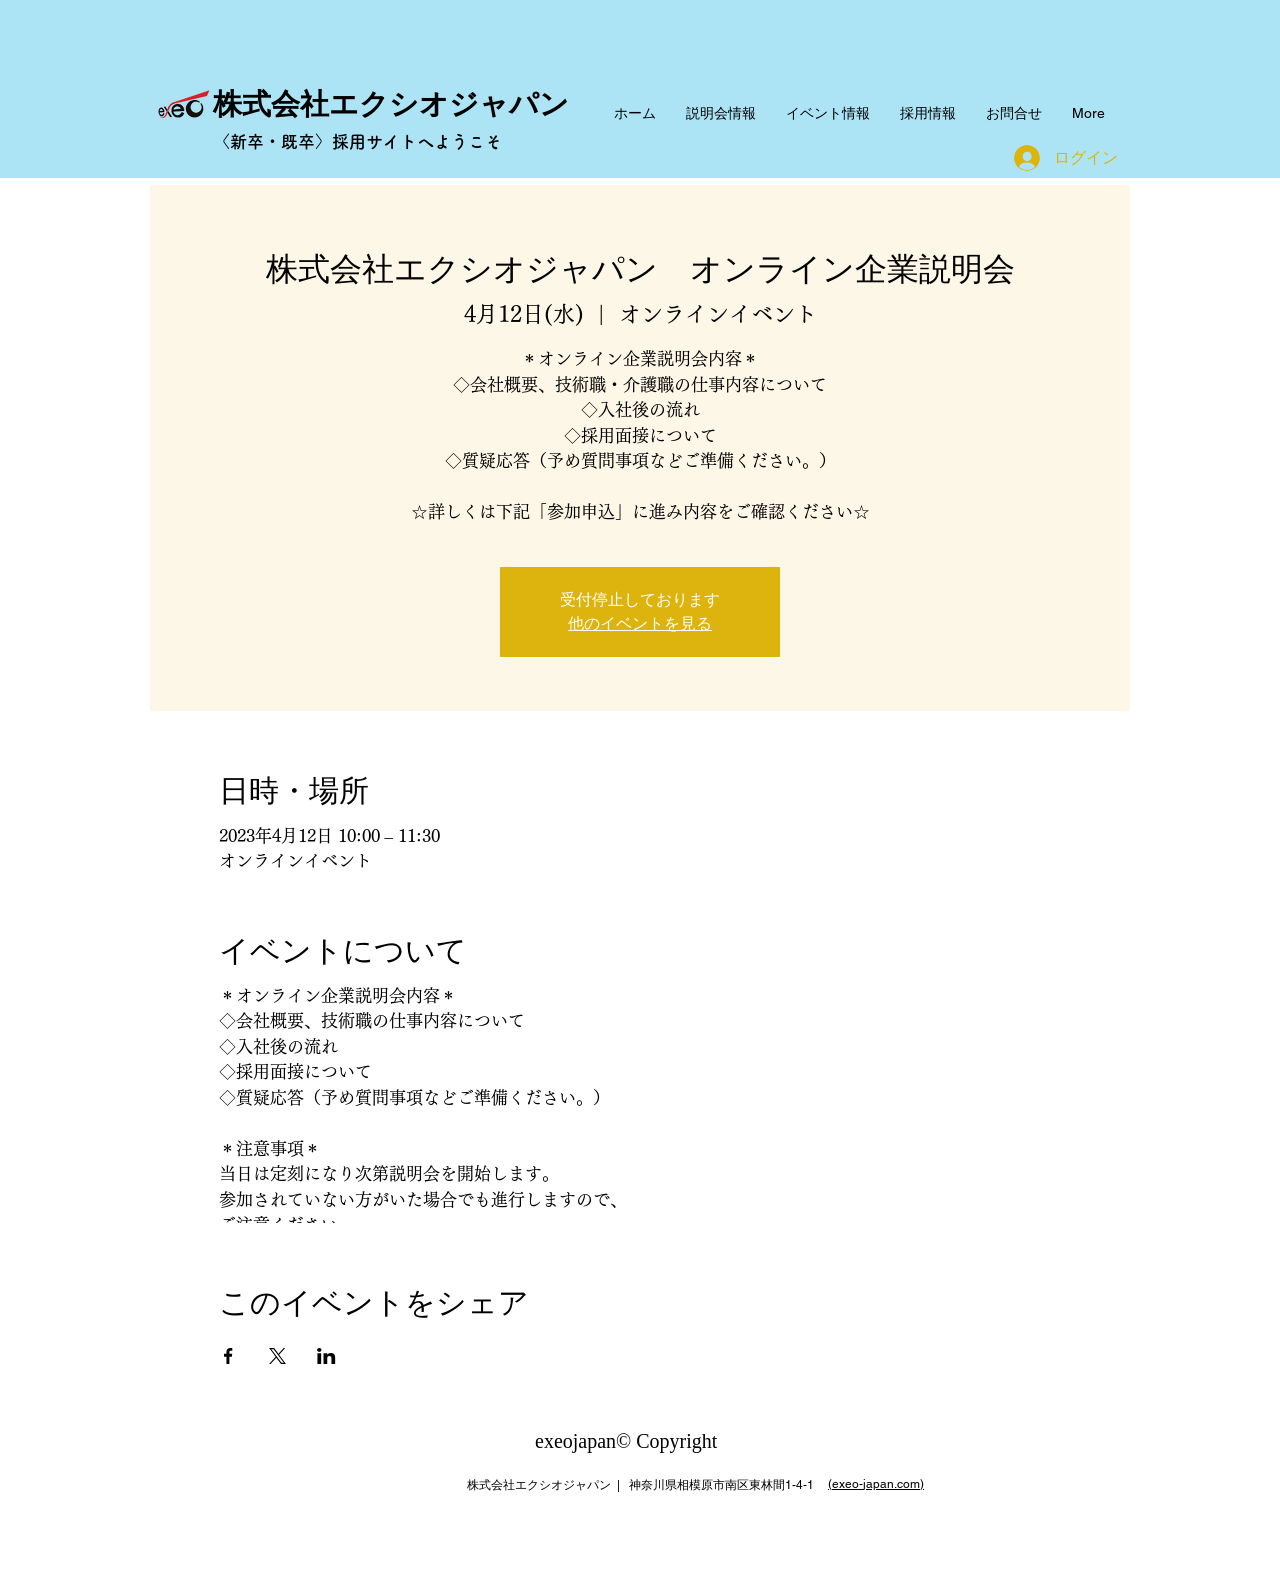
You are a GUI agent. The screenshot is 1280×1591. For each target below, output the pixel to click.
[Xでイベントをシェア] (277, 1356)
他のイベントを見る (640, 623)
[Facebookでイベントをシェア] (228, 1356)
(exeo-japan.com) (876, 1484)
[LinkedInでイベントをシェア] (326, 1356)
